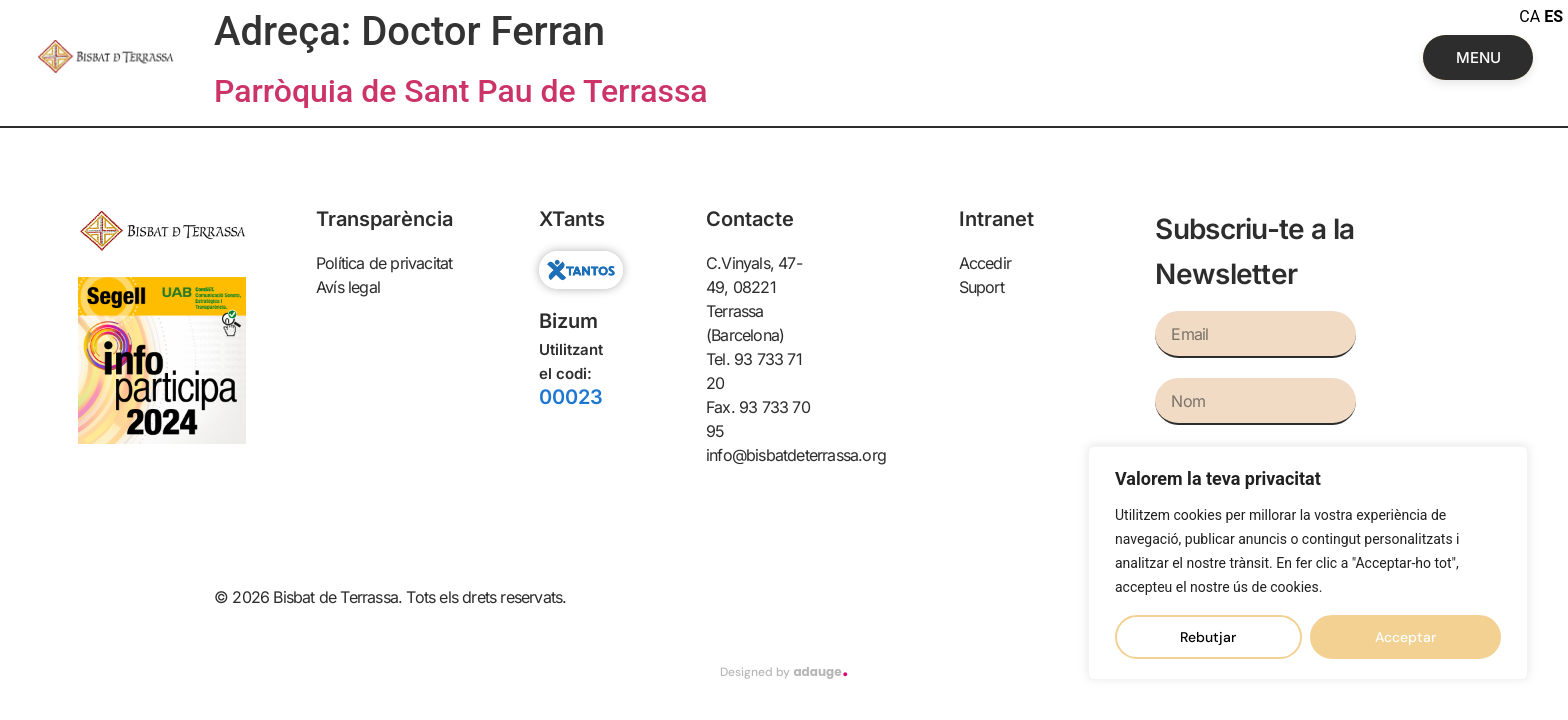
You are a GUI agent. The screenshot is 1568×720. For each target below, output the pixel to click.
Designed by (783, 672)
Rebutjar (1208, 637)
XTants (572, 219)
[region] (1308, 563)
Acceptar (1405, 637)
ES (1553, 16)
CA (1529, 16)
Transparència (384, 219)
